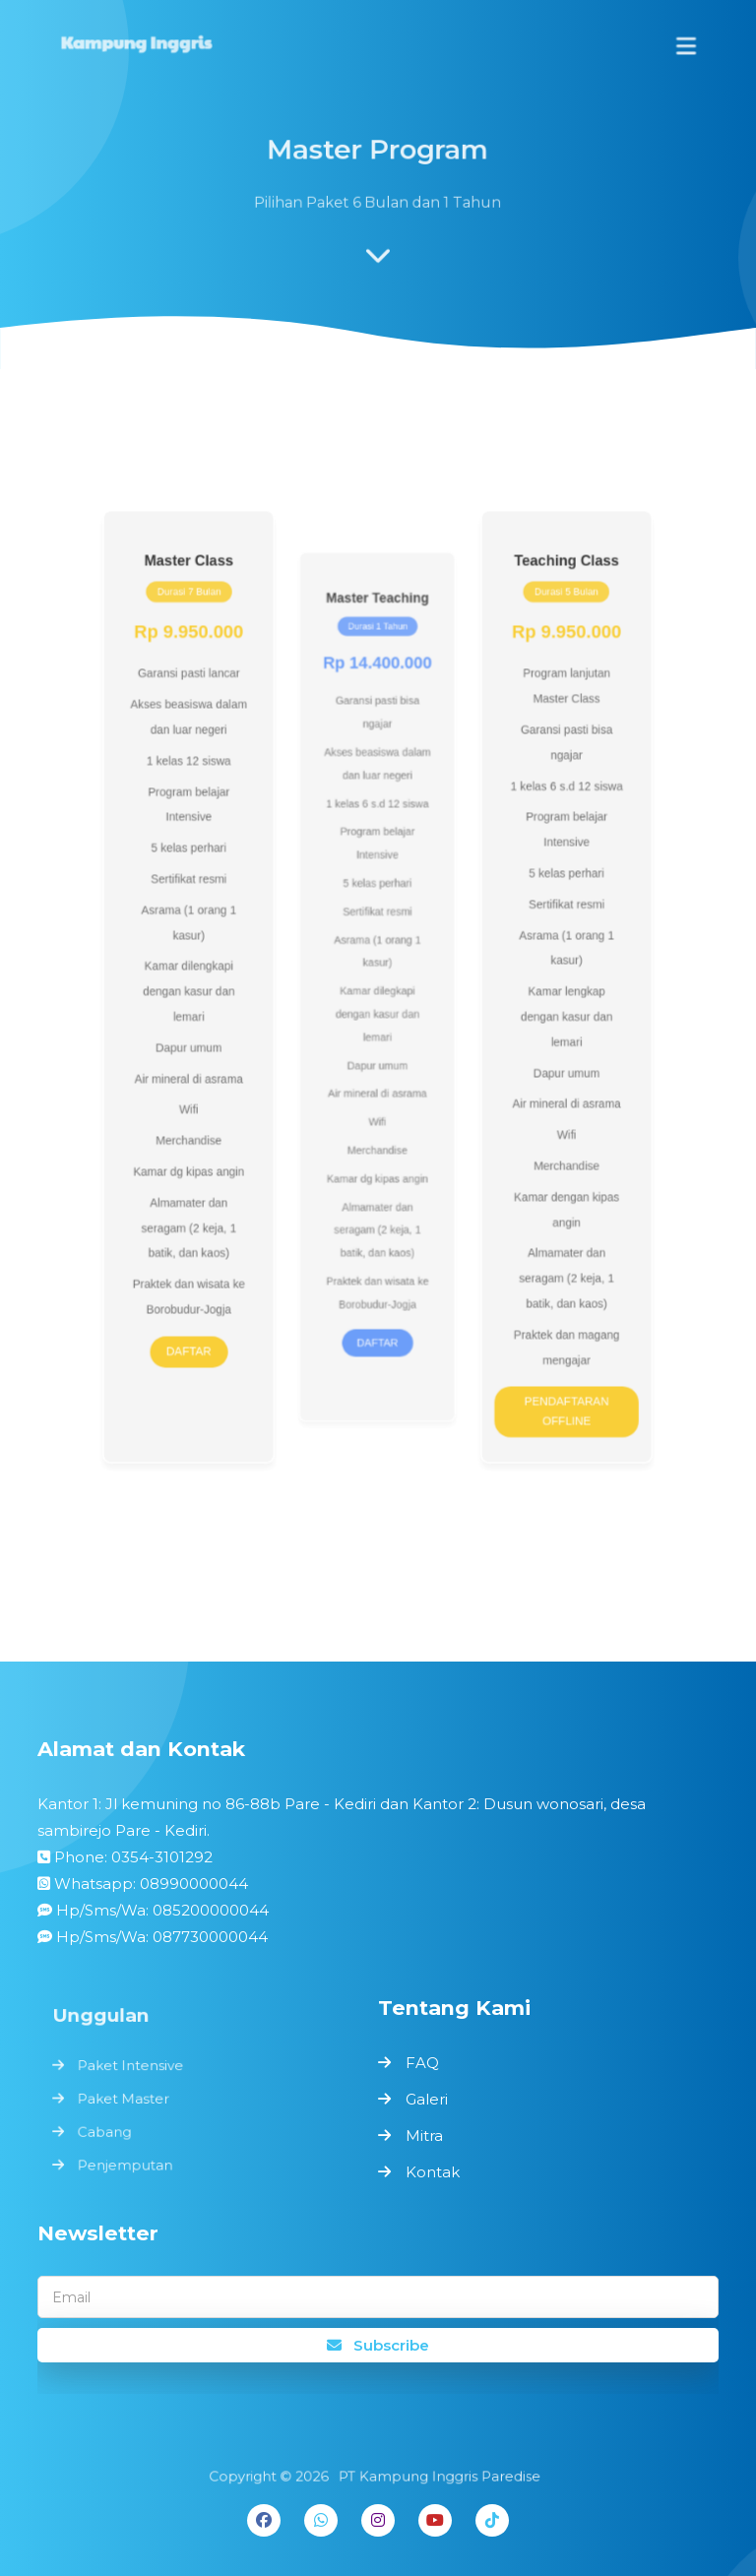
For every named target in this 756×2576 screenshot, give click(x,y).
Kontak (433, 2172)
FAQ (422, 2062)
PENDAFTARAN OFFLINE (548, 1369)
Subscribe (378, 2345)
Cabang (110, 2130)
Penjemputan (130, 2161)
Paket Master (128, 2098)
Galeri (427, 2099)
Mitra (424, 2135)
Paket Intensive (135, 2067)
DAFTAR (208, 1314)
